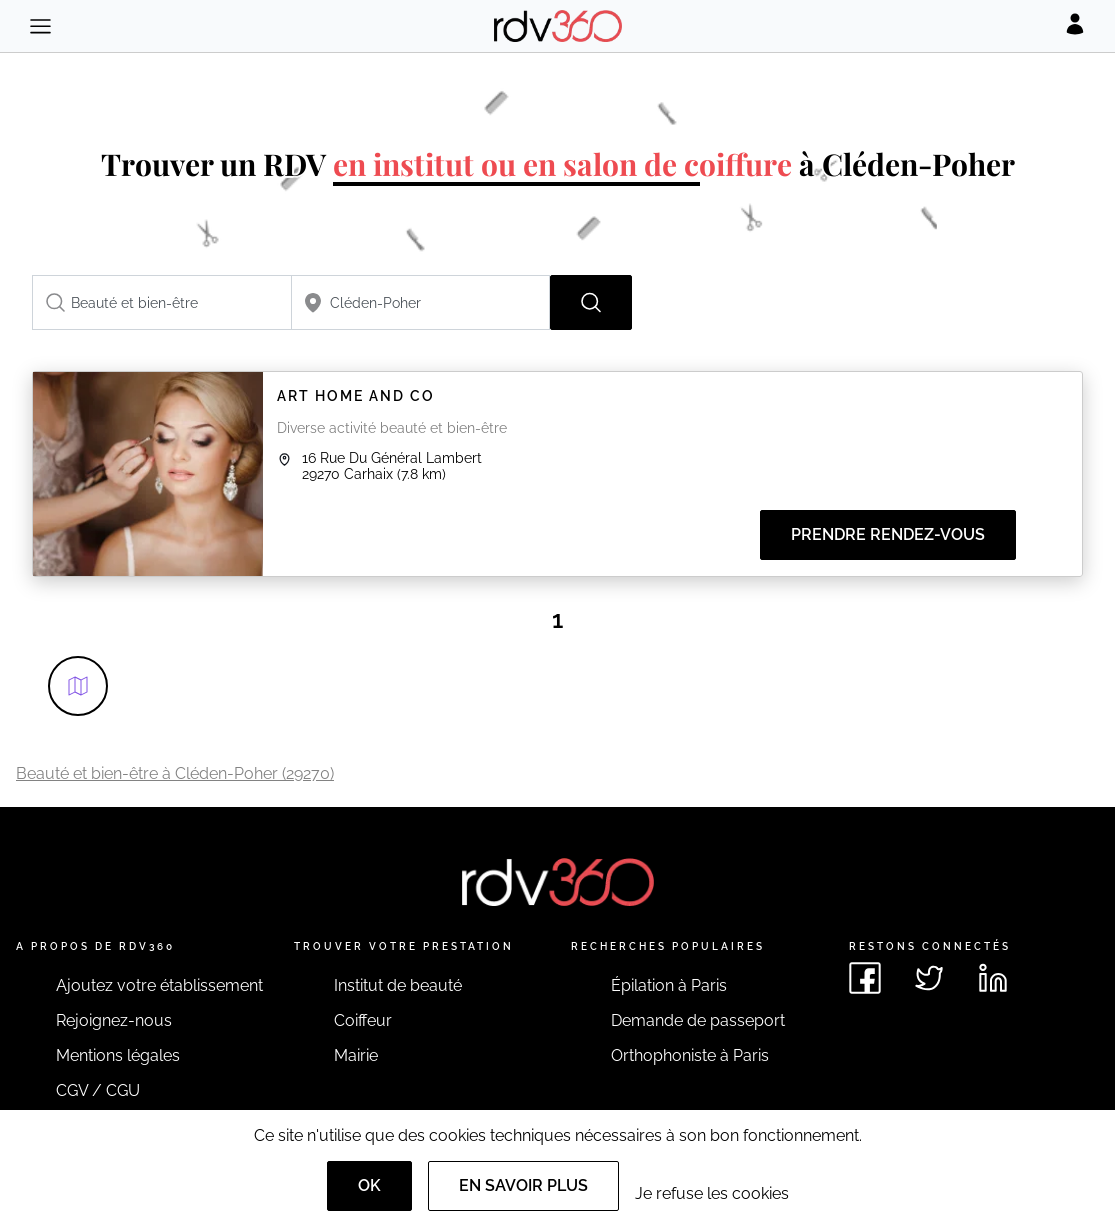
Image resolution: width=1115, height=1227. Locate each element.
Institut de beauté (398, 985)
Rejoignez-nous (114, 1020)
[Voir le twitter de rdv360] (929, 978)
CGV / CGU (98, 1090)
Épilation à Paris (669, 985)
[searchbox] (162, 302)
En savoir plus (523, 1185)
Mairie (356, 1055)
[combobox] (162, 302)
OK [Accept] (369, 1185)
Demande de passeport (698, 1020)
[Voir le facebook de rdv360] (865, 978)
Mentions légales (118, 1055)
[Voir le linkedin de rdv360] (993, 978)
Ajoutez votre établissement (159, 985)
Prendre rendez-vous (888, 534)
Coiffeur (363, 1020)
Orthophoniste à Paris (690, 1055)
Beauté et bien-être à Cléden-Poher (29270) (175, 773)
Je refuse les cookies (712, 1193)
